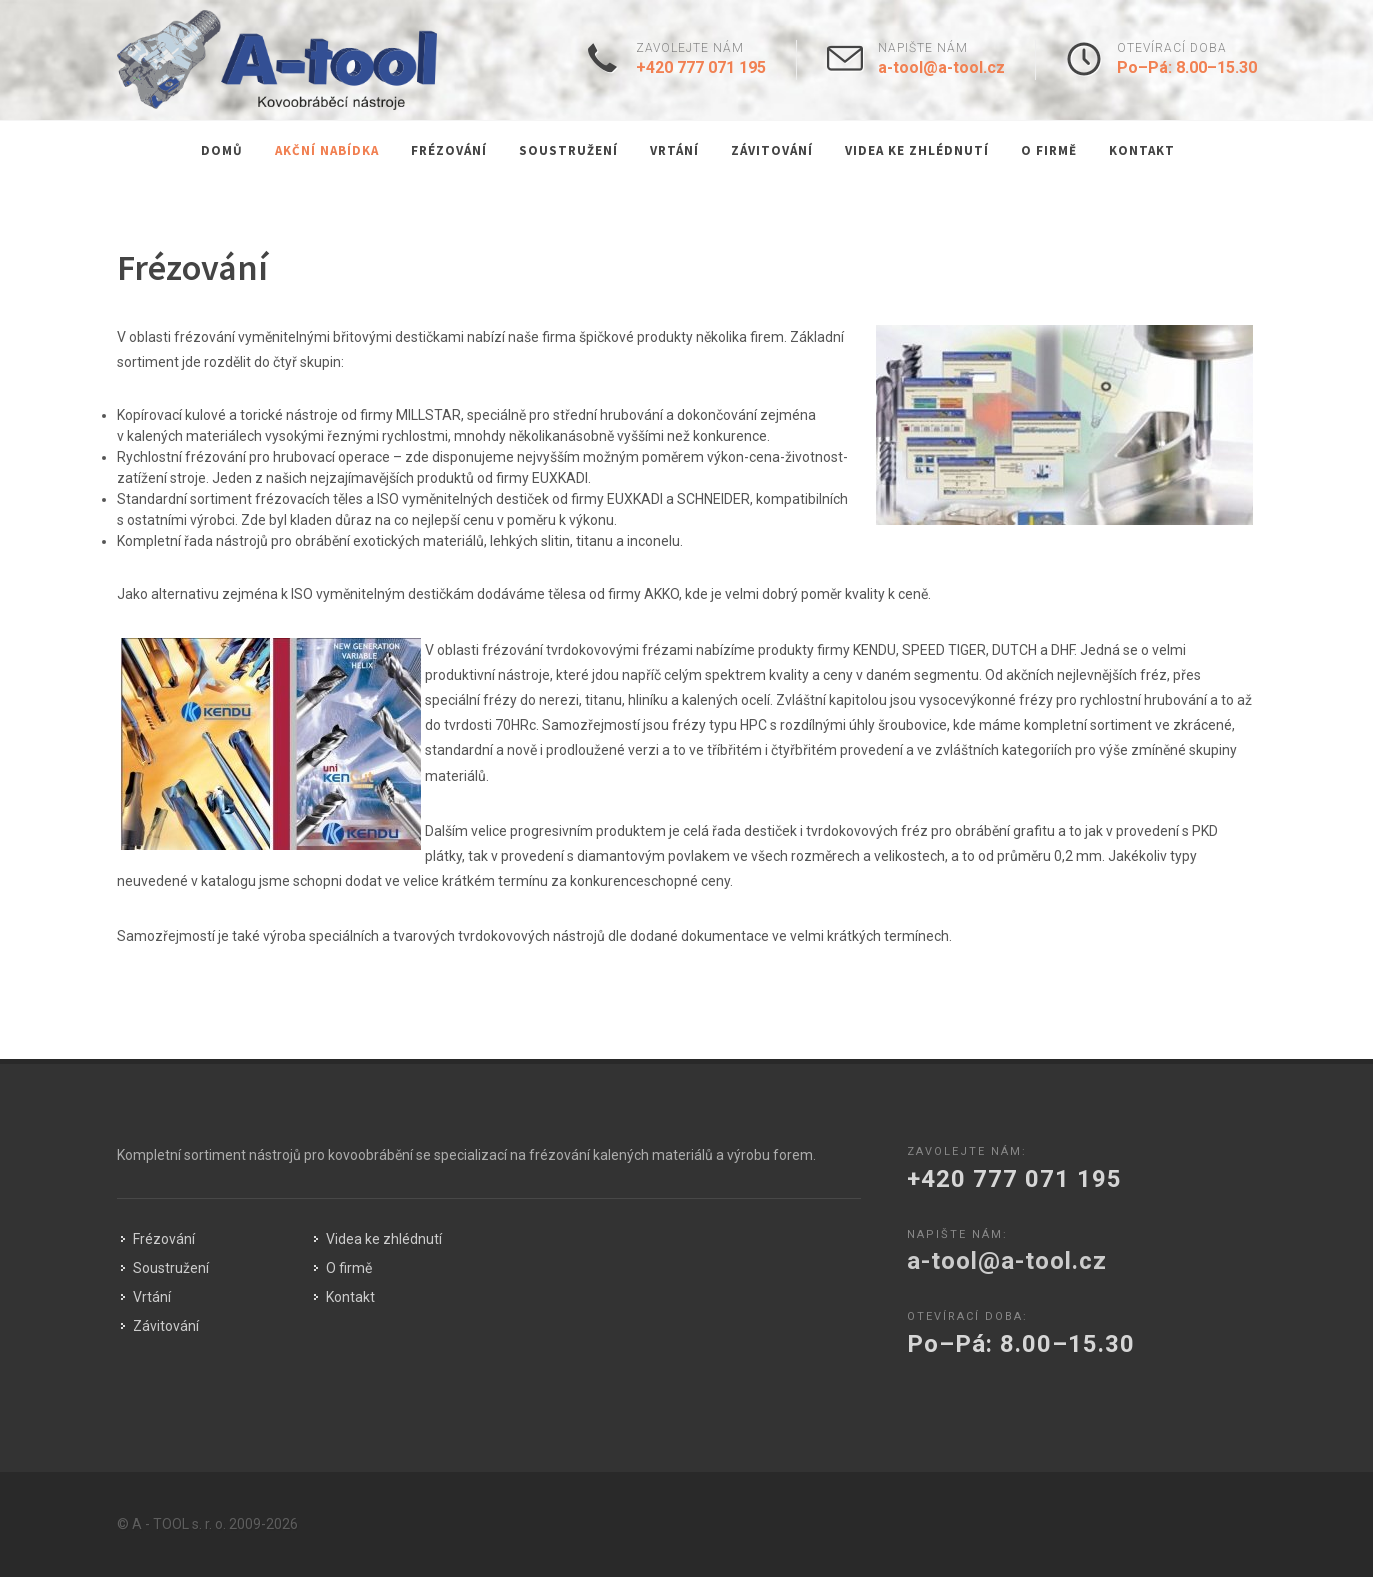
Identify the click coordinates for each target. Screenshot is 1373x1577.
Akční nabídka (327, 150)
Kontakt (1142, 150)
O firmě (1049, 150)
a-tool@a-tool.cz (941, 67)
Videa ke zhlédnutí (917, 150)
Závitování (772, 150)
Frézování (449, 150)
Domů (222, 150)
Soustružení (568, 150)
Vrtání (674, 150)
